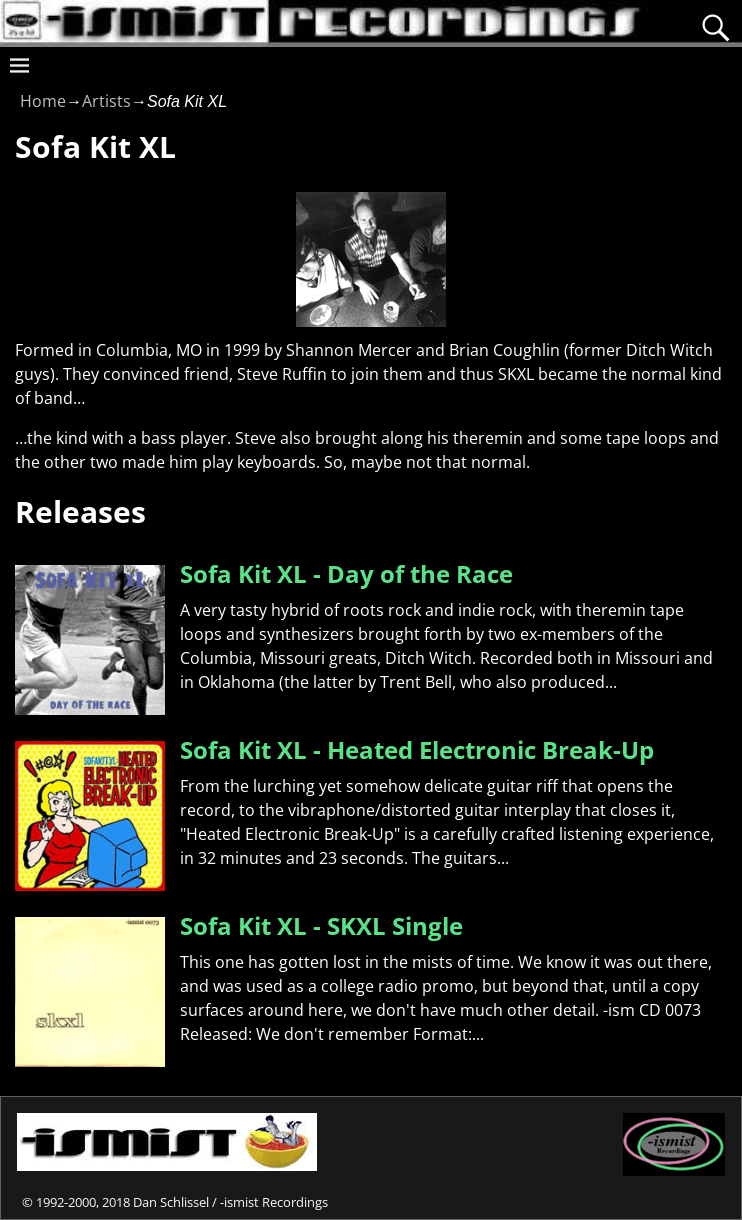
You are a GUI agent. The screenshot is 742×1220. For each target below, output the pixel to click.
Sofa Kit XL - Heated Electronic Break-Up (417, 749)
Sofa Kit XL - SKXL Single (321, 925)
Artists (106, 101)
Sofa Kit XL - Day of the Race (346, 573)
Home (43, 101)
